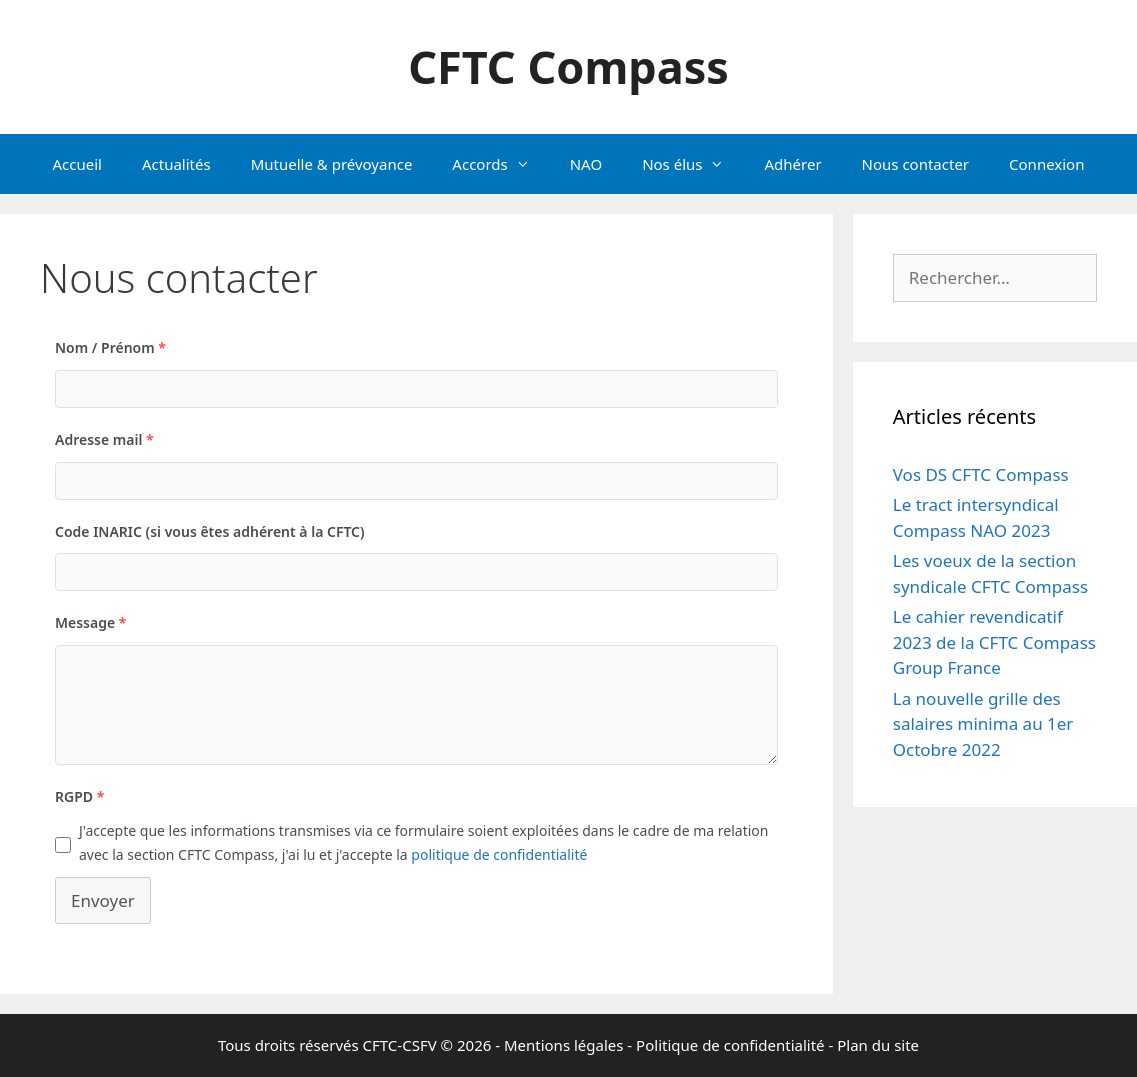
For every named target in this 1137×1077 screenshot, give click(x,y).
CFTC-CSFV (400, 1045)
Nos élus (693, 164)
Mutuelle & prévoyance (332, 164)
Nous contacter (915, 164)
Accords (500, 164)
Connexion (1046, 164)
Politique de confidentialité (730, 1045)
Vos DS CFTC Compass (981, 474)
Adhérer (792, 164)
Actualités (176, 164)
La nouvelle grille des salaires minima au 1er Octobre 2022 (983, 724)
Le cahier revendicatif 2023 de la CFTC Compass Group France (994, 642)
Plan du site (878, 1045)
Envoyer (103, 900)
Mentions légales (564, 1045)
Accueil (77, 164)
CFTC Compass (568, 66)
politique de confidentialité (499, 854)
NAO (586, 164)
